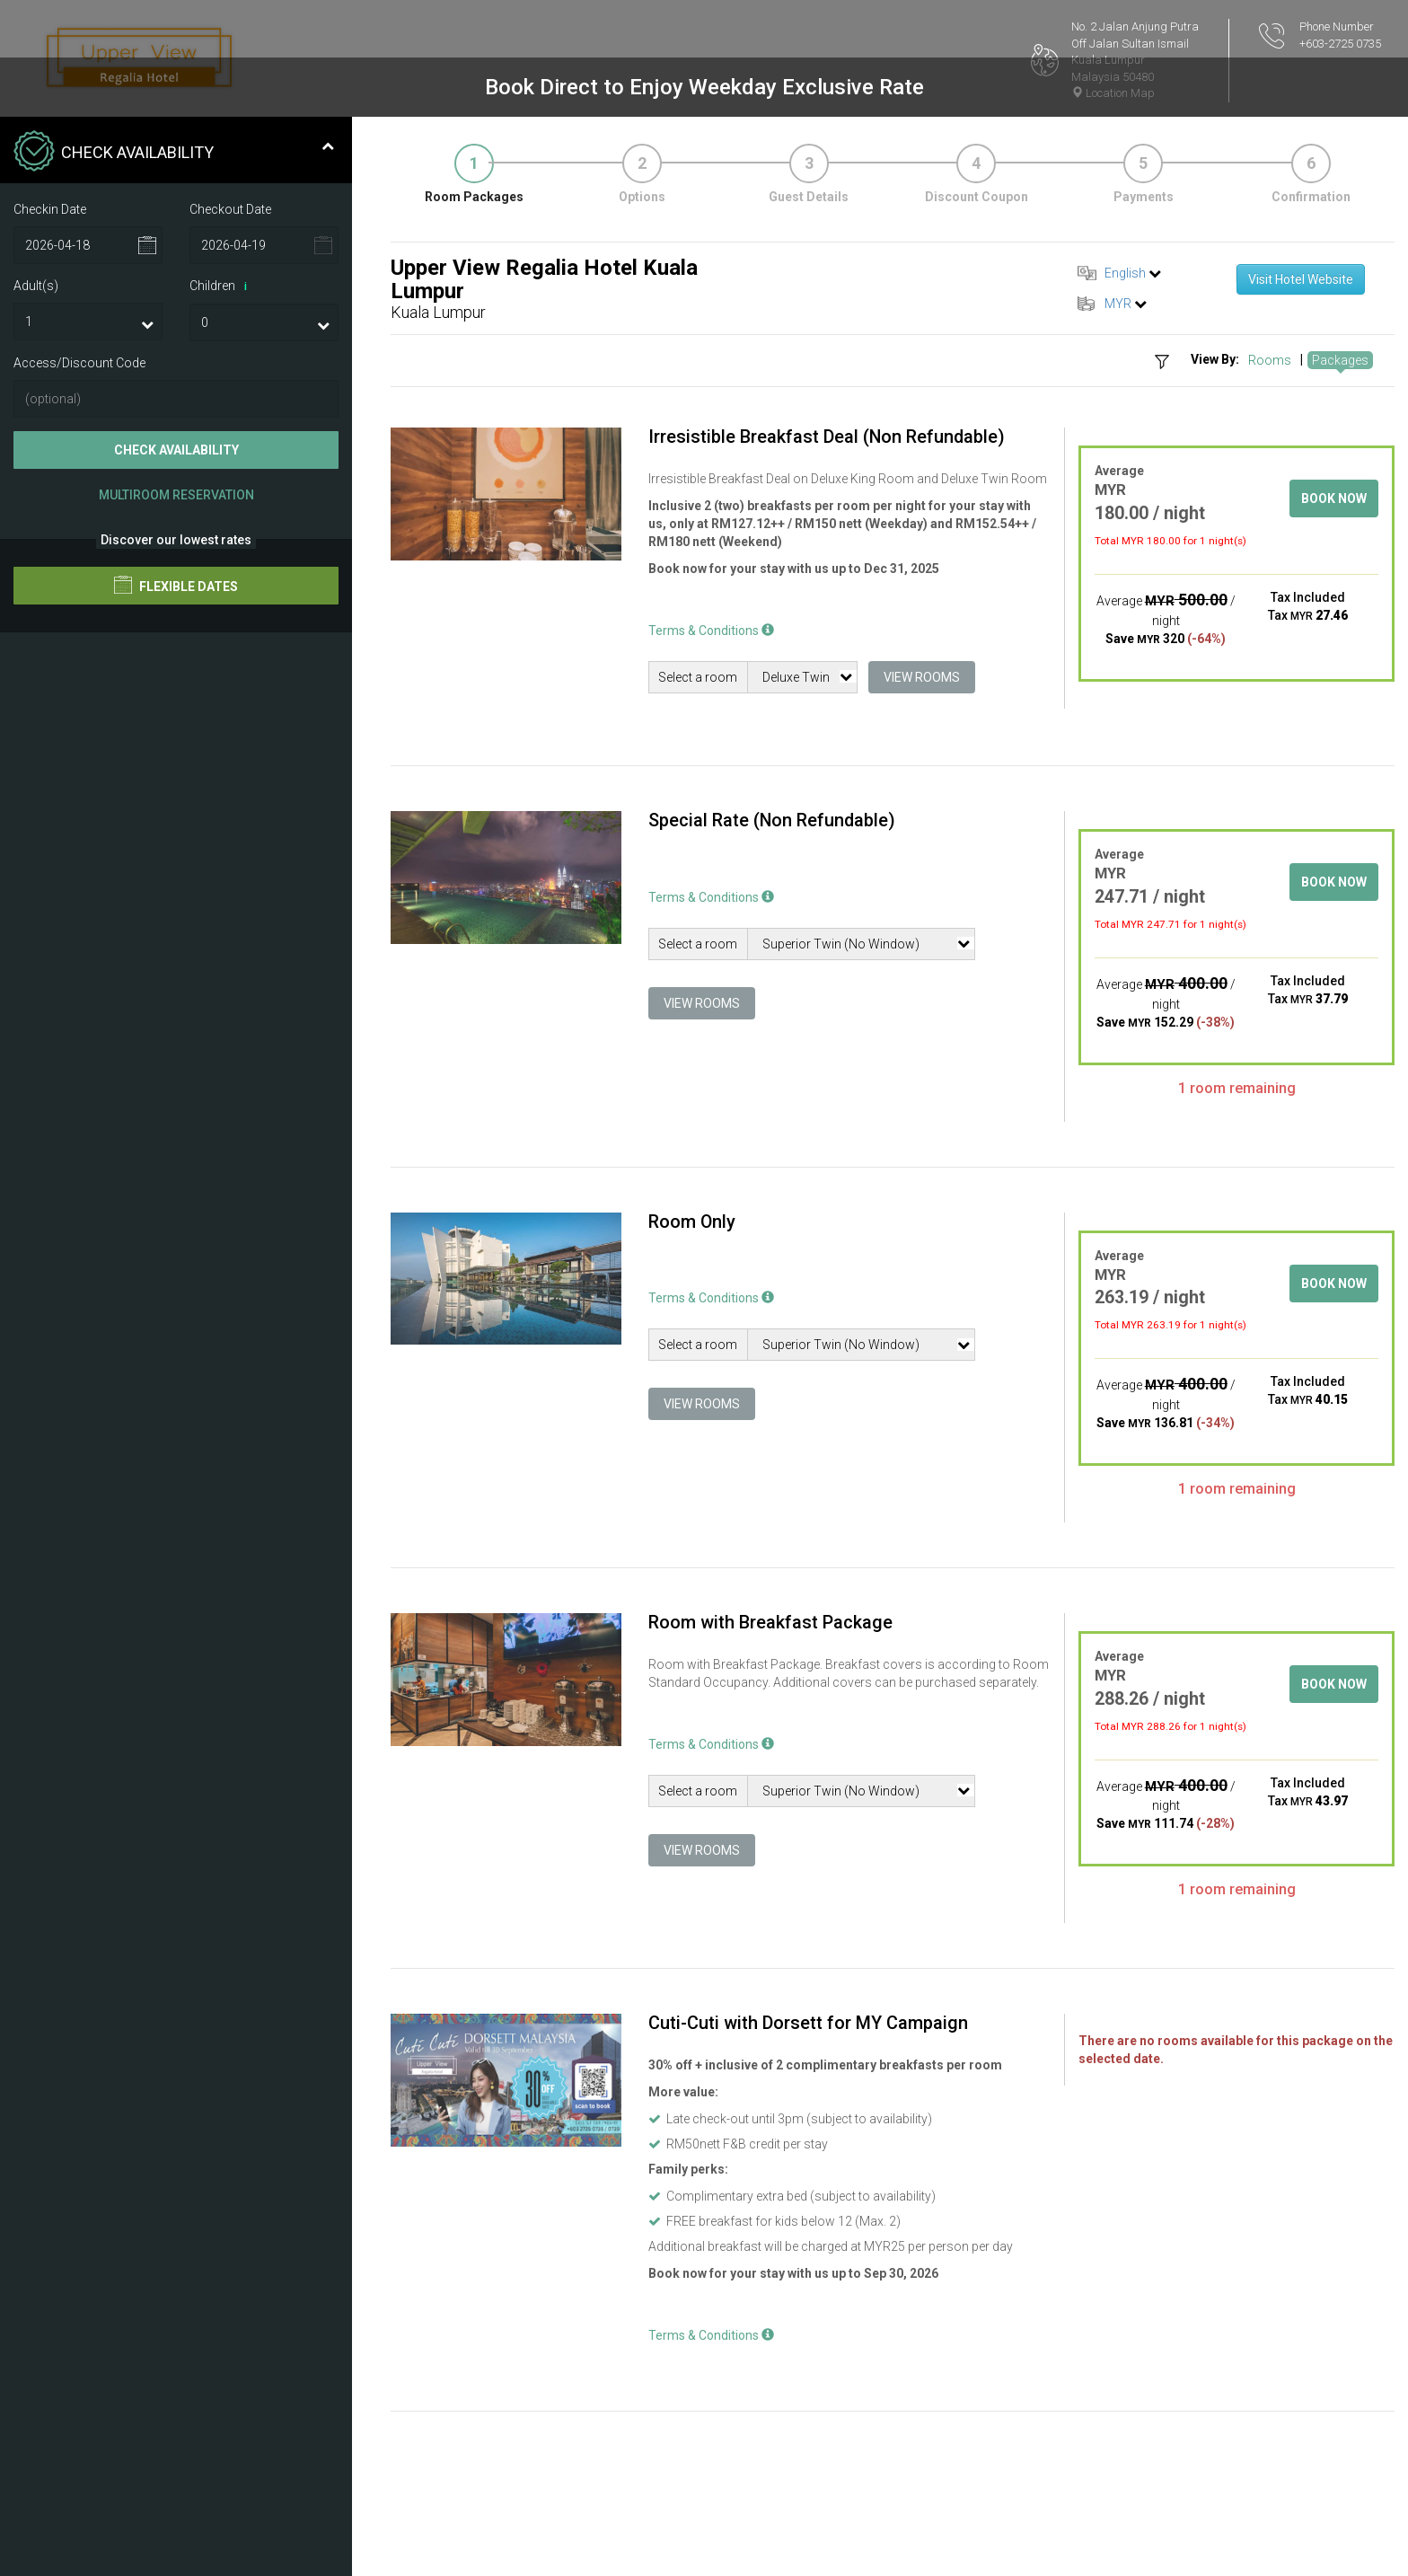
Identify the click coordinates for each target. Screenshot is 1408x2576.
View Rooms (922, 677)
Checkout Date (230, 209)
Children (221, 286)
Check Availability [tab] (173, 152)
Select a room (697, 677)
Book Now (1334, 498)
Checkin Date (49, 209)
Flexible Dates (176, 585)
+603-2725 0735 (1340, 43)
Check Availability (176, 450)
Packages (1340, 360)
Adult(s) (35, 285)
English (1125, 273)
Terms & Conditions (711, 630)
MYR (1117, 303)
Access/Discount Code (79, 363)
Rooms (1269, 360)
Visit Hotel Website (1300, 279)
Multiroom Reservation (176, 495)
